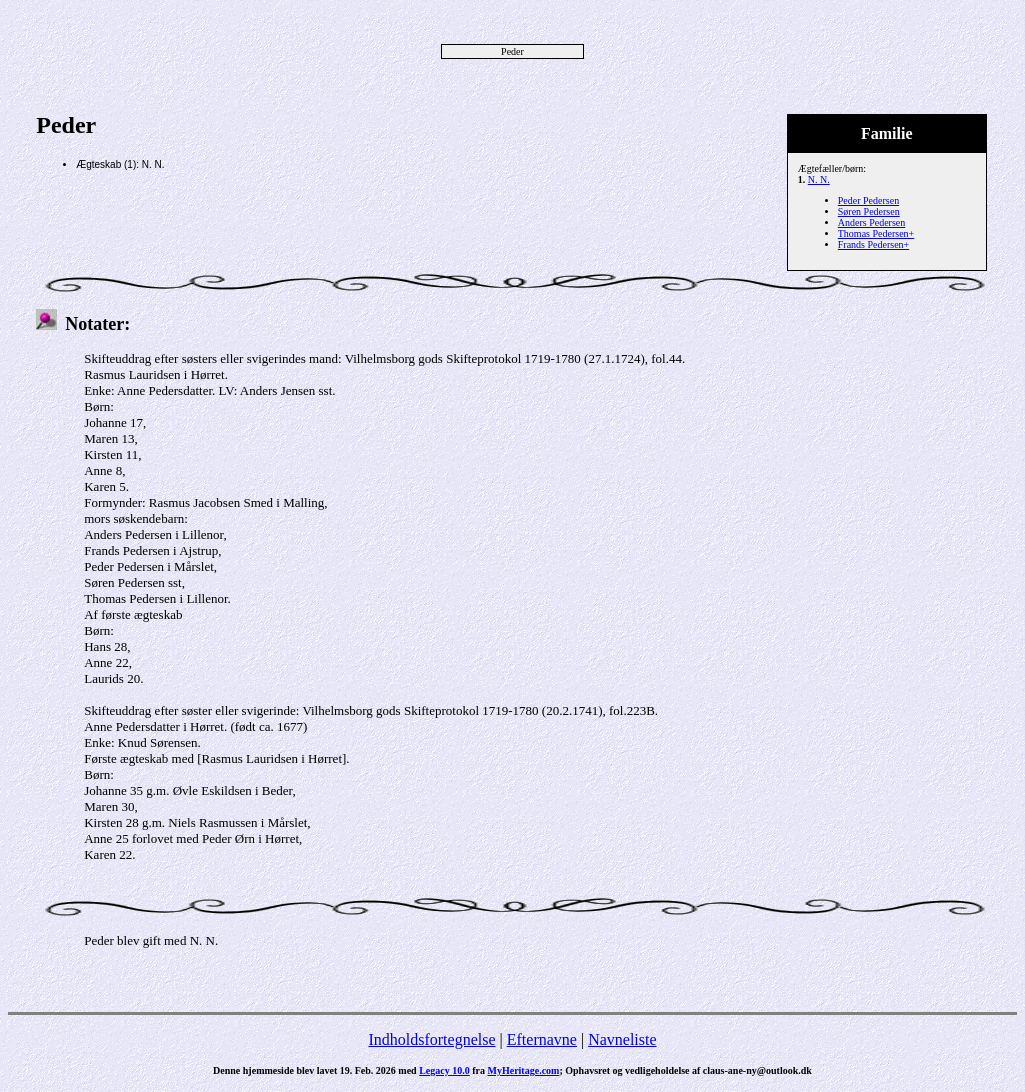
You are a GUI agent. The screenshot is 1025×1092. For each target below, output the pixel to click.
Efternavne (542, 1039)
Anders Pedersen (871, 222)
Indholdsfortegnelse (431, 1039)
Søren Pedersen (869, 211)
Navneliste (622, 1039)
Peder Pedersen (868, 200)
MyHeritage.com (524, 1070)
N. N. (819, 179)
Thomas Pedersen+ (876, 233)
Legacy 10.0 (444, 1070)
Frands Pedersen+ (873, 244)
